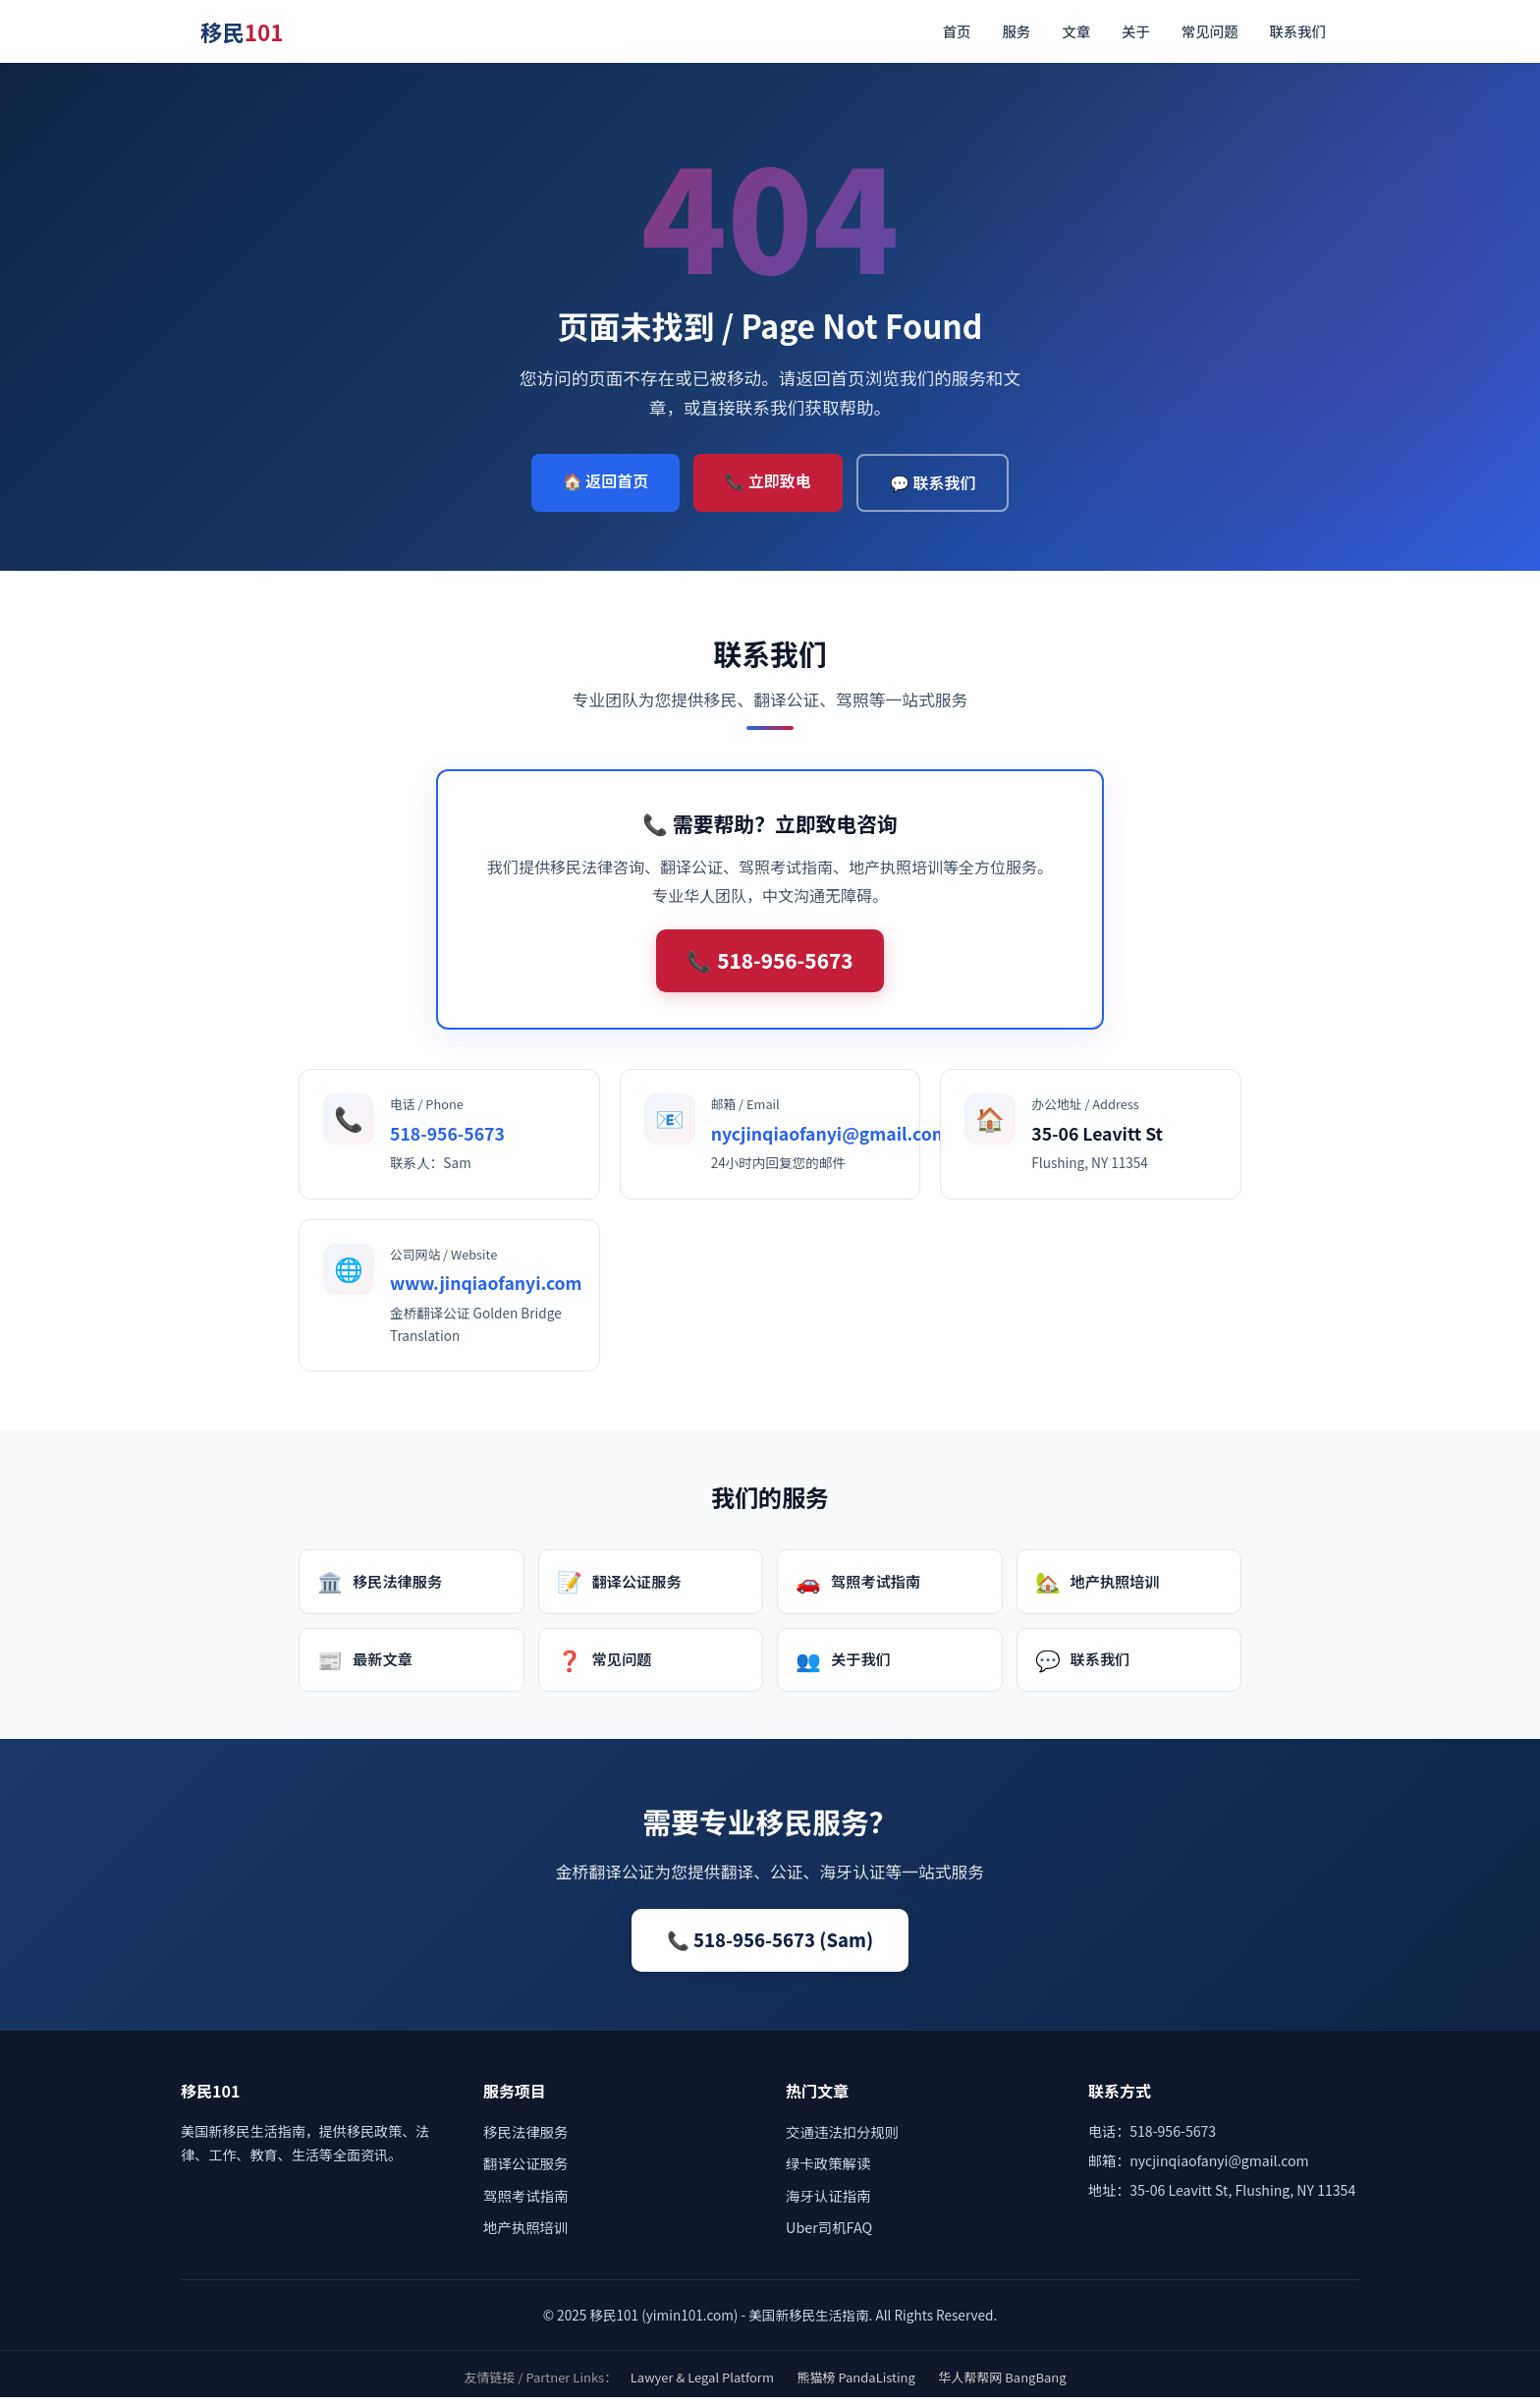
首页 (957, 31)
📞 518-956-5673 (769, 964)
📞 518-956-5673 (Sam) (770, 1948)
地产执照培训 (1097, 1590)
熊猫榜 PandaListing (856, 2386)
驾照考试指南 (858, 1590)
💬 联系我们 (933, 482)
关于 (1136, 31)
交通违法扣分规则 (842, 2140)
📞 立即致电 (768, 480)
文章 (1076, 31)
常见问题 (1210, 31)
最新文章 (364, 1668)
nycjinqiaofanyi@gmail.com (830, 1141)
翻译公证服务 (619, 1590)
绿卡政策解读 (828, 2171)
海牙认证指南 (828, 2204)
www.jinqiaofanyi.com (486, 1291)
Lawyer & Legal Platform (702, 2386)
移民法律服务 (379, 1590)
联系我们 (1297, 31)
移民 (241, 31)
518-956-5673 (447, 1141)
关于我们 (843, 1668)
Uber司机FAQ (829, 2235)
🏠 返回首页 (606, 480)
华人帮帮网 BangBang (1002, 2386)
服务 (1016, 31)
